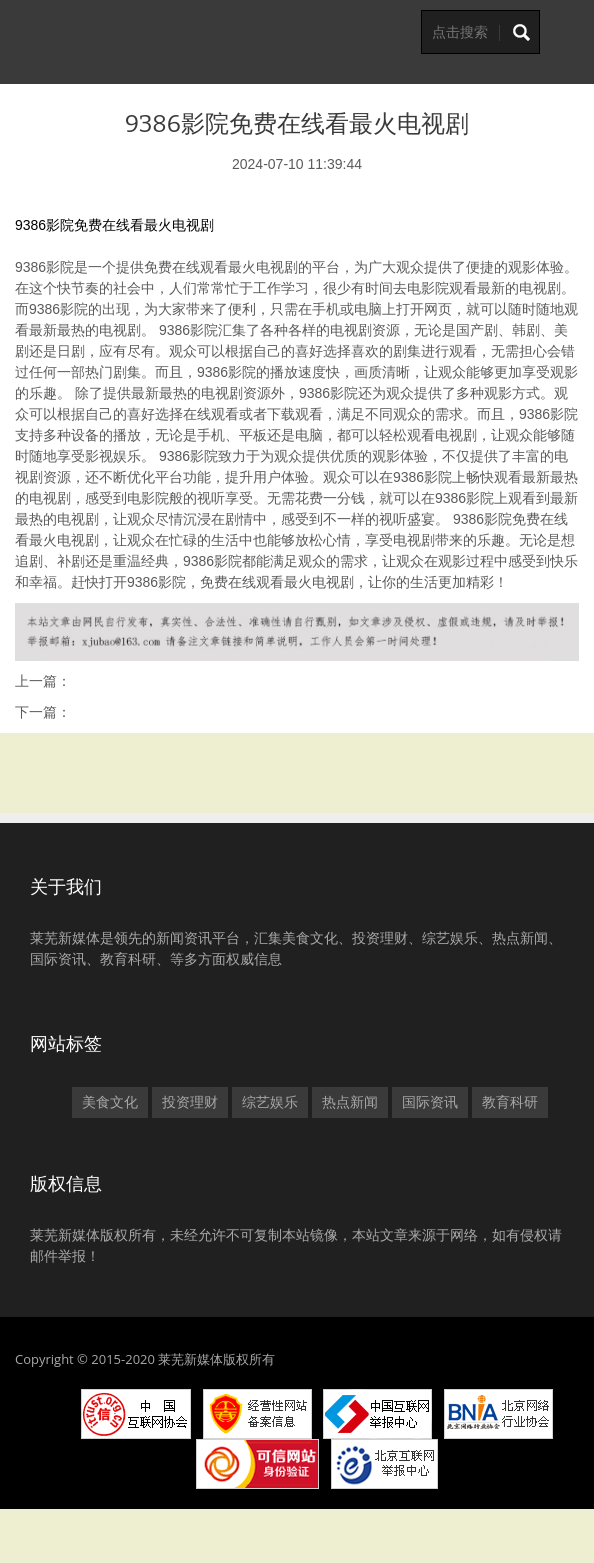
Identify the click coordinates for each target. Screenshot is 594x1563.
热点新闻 (350, 1102)
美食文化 (110, 1102)
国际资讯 (430, 1102)
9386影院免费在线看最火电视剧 (114, 225)
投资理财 (190, 1102)
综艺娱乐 (270, 1102)
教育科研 (510, 1102)
